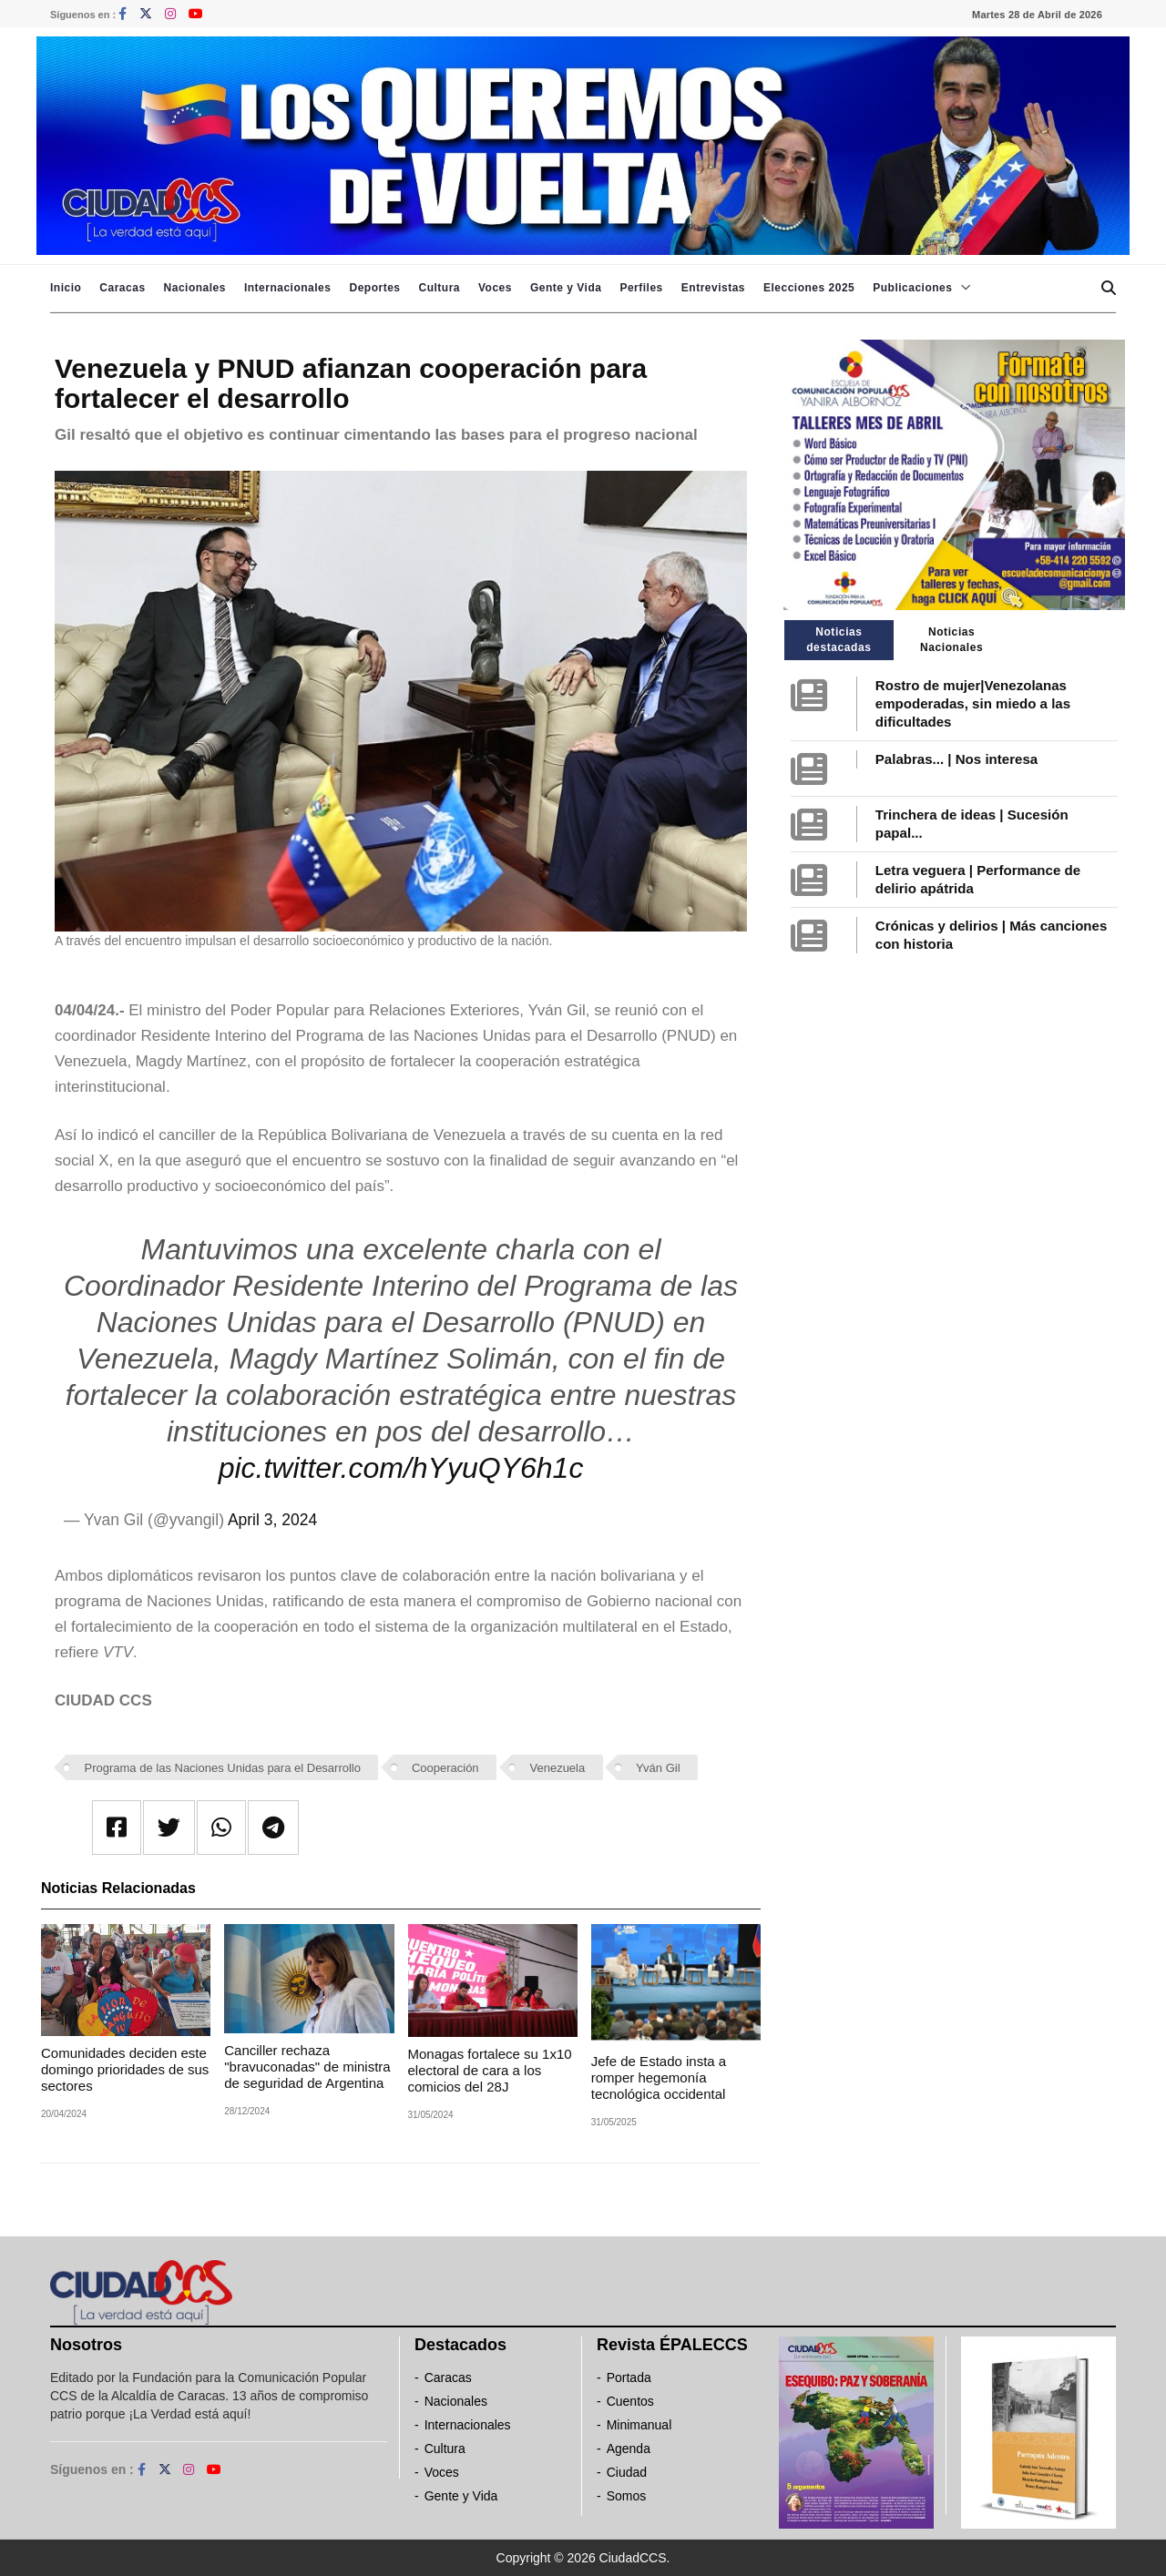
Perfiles (640, 287)
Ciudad (627, 2472)
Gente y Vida (565, 287)
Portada (629, 2377)
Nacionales (195, 287)
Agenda (628, 2448)
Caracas (122, 287)
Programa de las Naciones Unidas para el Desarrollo (223, 1768)
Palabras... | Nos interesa (956, 759)
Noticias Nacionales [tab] (951, 640)
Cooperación (445, 1768)
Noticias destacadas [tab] (838, 640)
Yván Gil (658, 1768)
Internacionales (288, 287)
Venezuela (557, 1768)
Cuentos (630, 2401)
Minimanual (639, 2425)
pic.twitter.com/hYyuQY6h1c (401, 1467)
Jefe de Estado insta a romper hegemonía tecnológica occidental (658, 2077)
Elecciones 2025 (808, 287)
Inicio (65, 287)
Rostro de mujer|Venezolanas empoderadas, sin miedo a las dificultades (972, 703)
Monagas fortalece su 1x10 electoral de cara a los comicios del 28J (490, 2070)
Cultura (439, 287)
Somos (627, 2496)
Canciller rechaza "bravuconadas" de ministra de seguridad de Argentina (307, 2066)
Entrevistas (713, 287)
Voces (495, 287)
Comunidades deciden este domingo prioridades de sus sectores (125, 2069)
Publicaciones (912, 287)
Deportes (374, 287)
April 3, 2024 (272, 1520)
